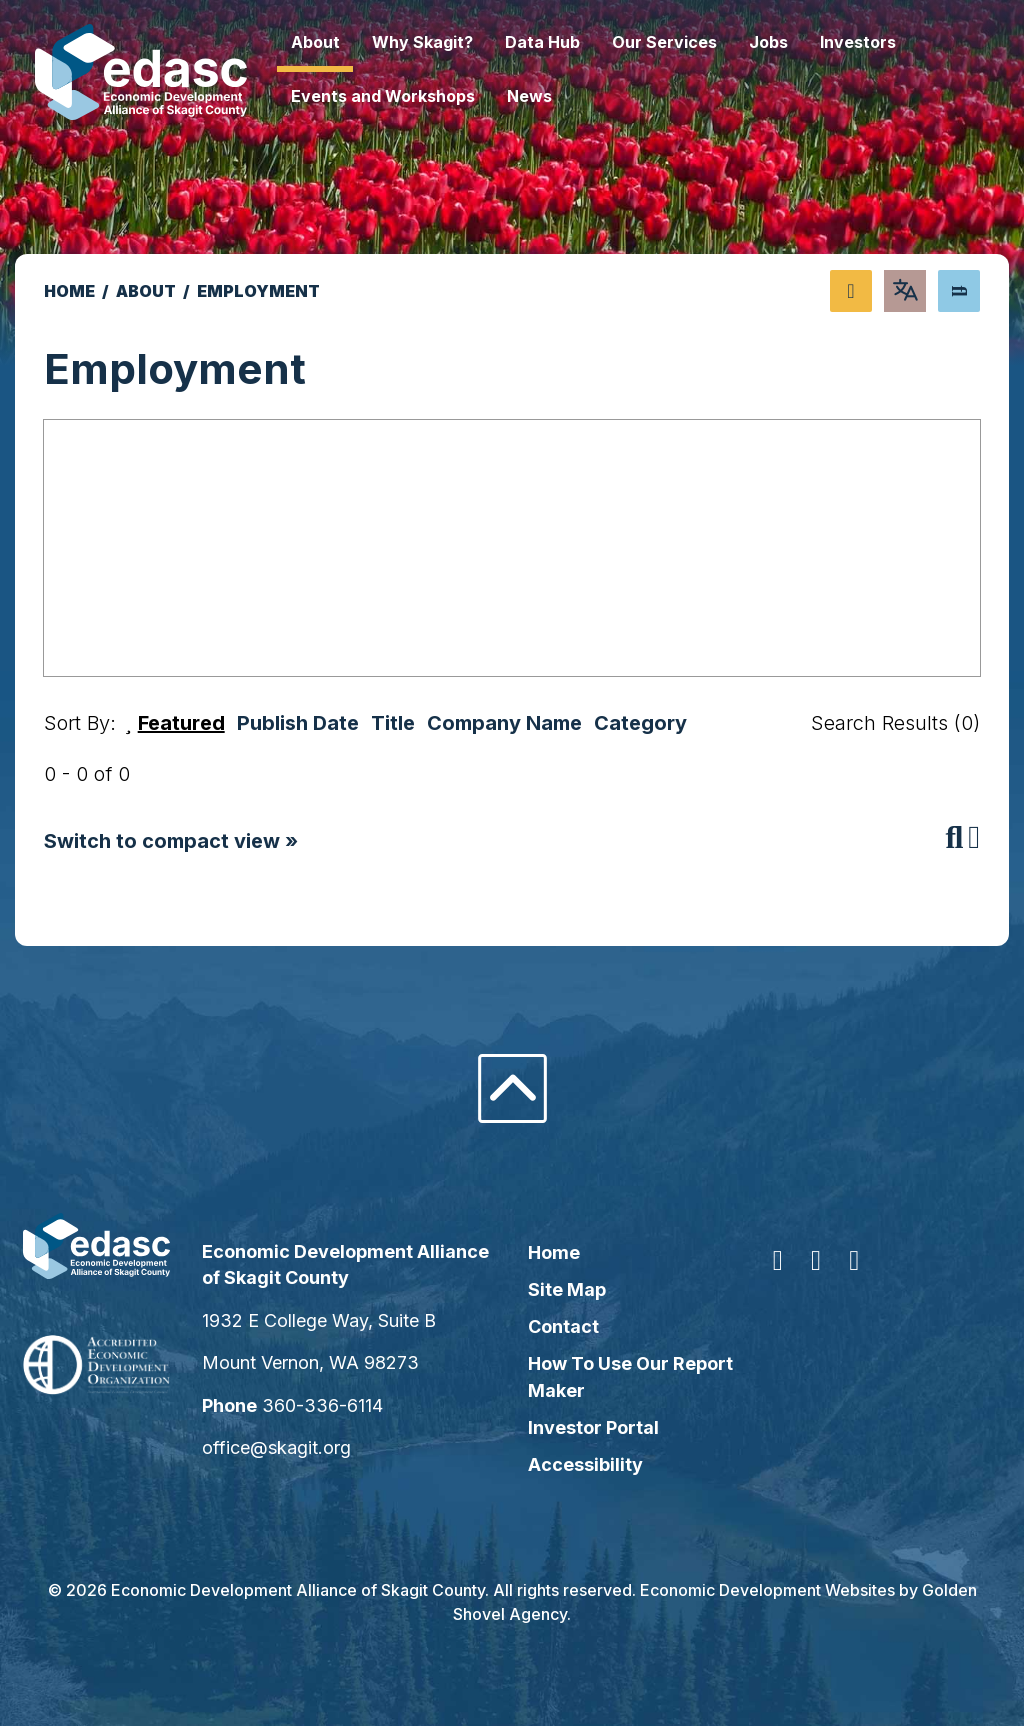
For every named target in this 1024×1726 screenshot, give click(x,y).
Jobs (805, 42)
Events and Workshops (420, 96)
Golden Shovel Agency (510, 1614)
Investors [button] (895, 42)
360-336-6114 (347, 1405)
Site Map (567, 1289)
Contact (563, 1326)
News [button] (566, 96)
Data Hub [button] (579, 42)
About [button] (352, 42)
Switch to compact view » (171, 841)
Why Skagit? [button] (459, 42)
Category (640, 723)
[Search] (959, 291)
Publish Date (298, 723)
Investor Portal (593, 1427)
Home (554, 1252)
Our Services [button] (701, 42)
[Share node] (851, 291)
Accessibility (585, 1464)
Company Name (504, 723)
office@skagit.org (301, 1447)
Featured (181, 723)
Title (393, 723)
